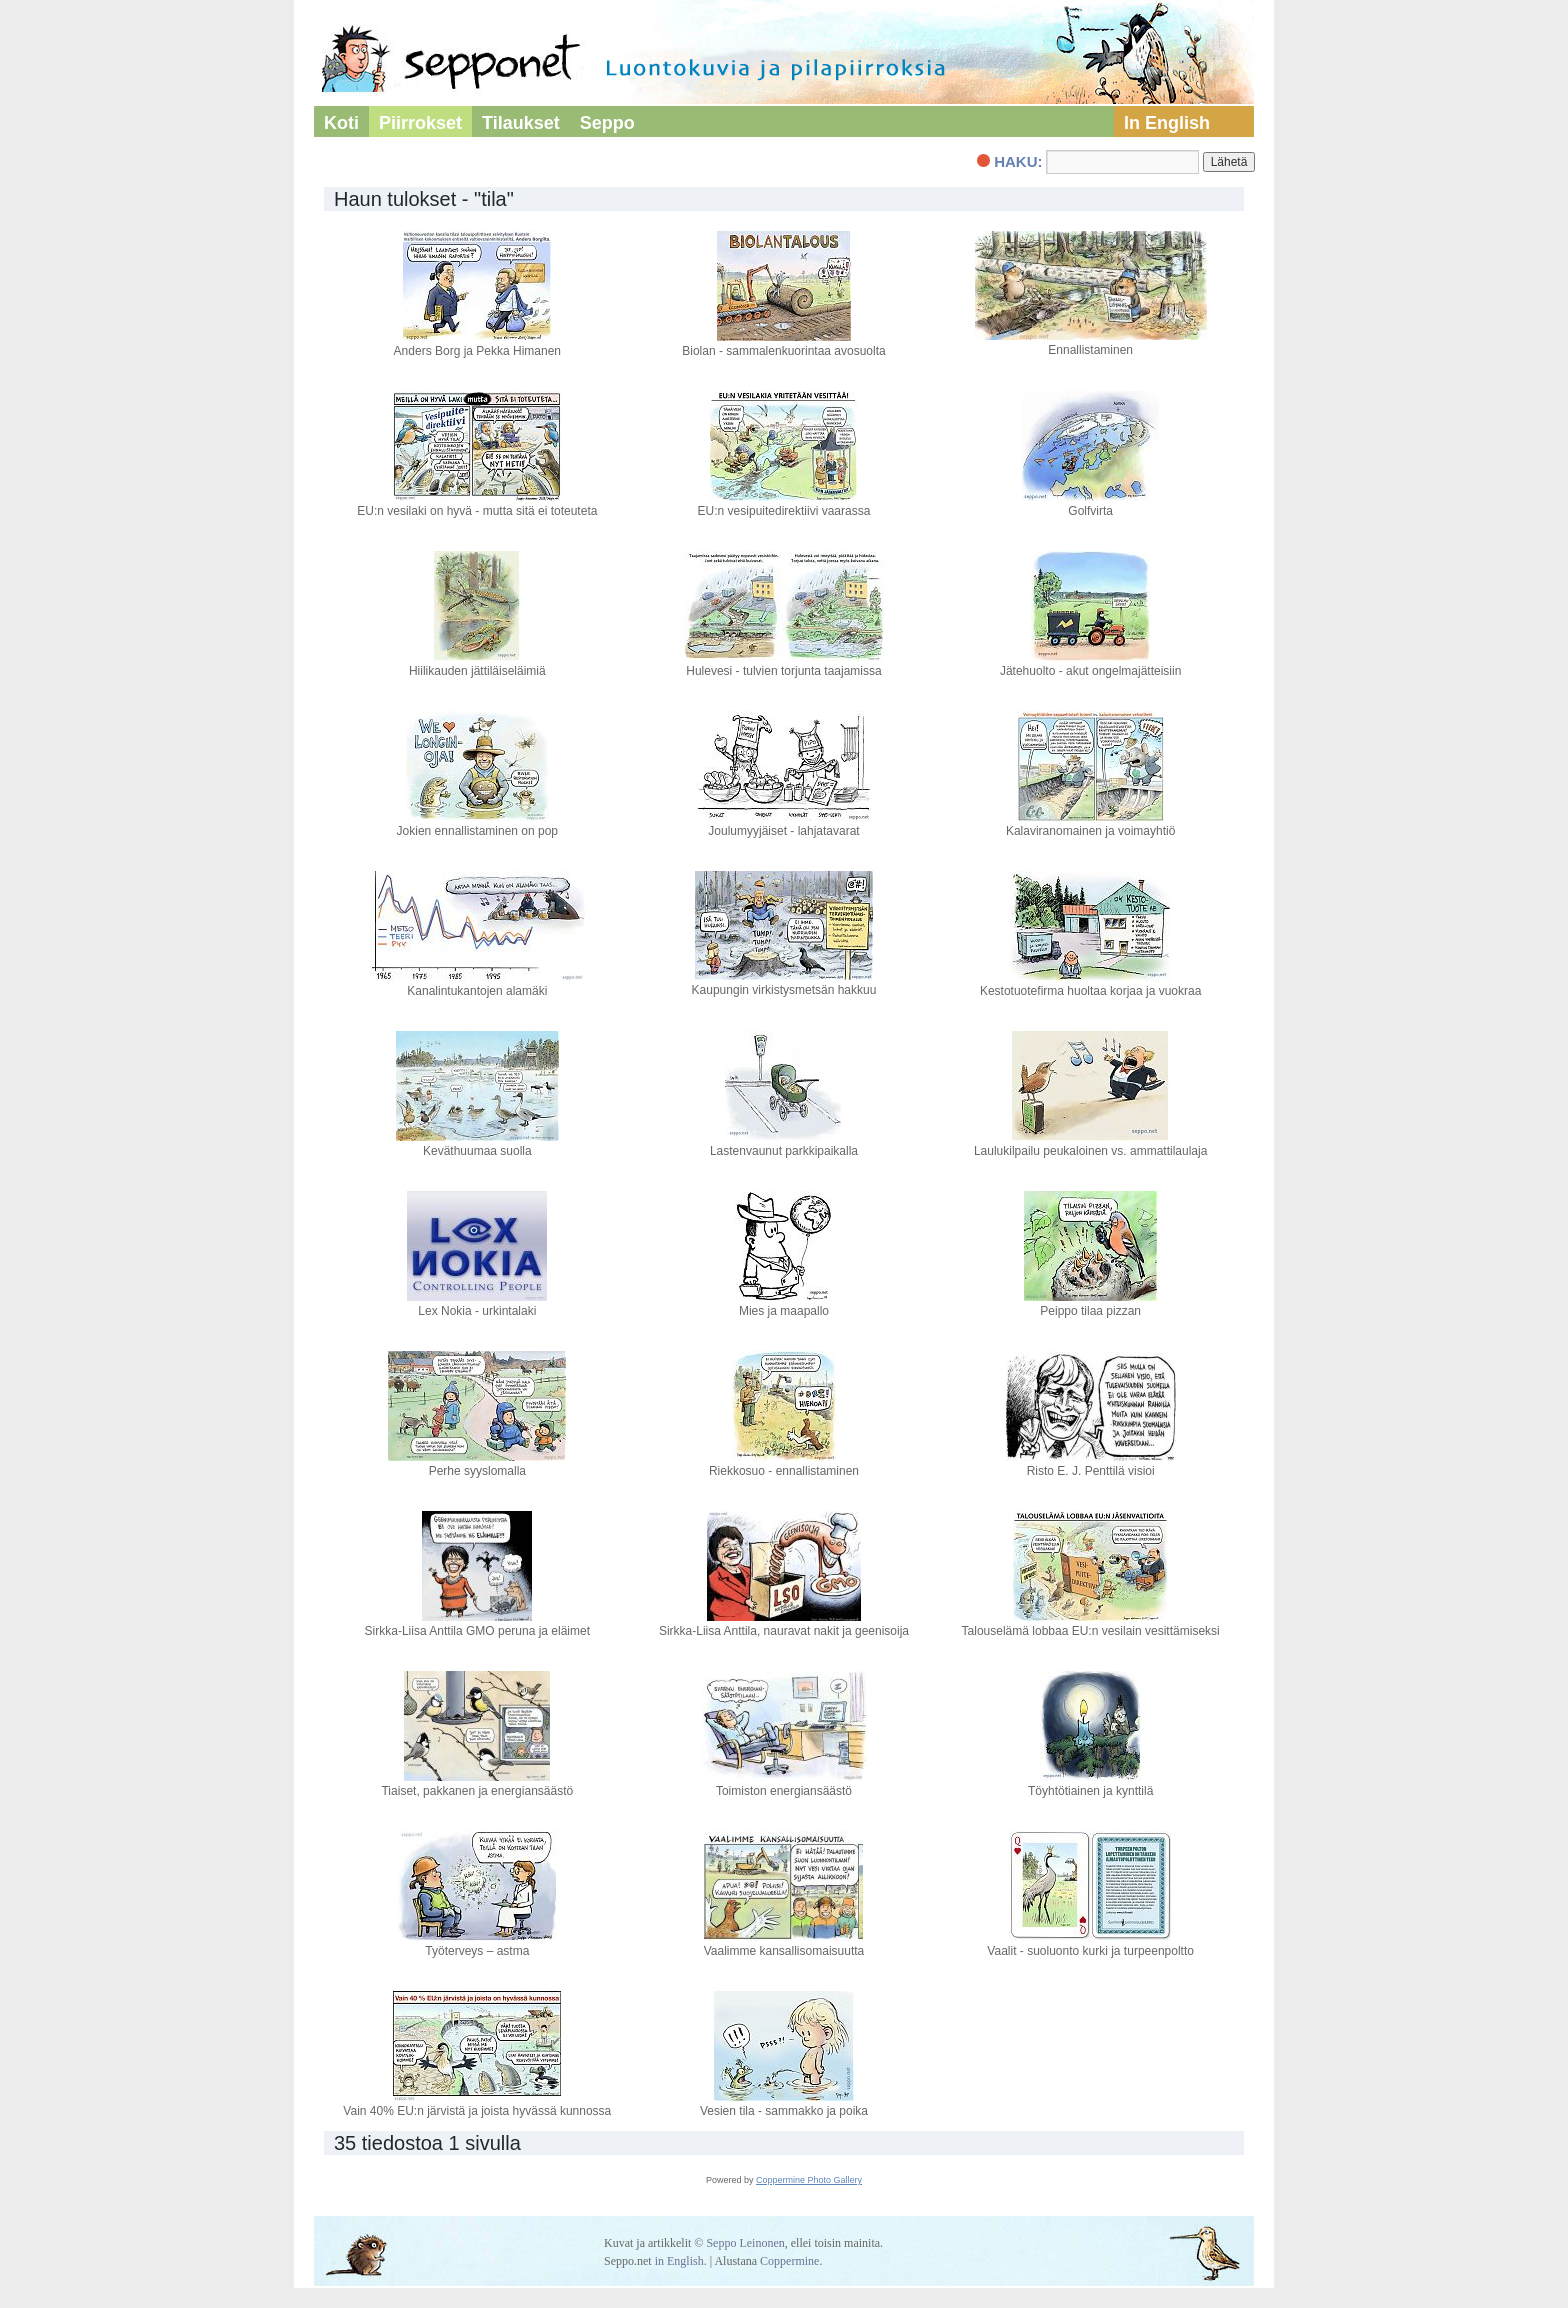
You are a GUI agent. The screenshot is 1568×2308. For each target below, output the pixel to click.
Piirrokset (420, 123)
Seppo (607, 123)
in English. (681, 2261)
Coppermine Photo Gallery (809, 2180)
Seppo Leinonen (745, 2243)
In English (1167, 123)
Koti (341, 123)
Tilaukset (521, 123)
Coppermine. (791, 2261)
